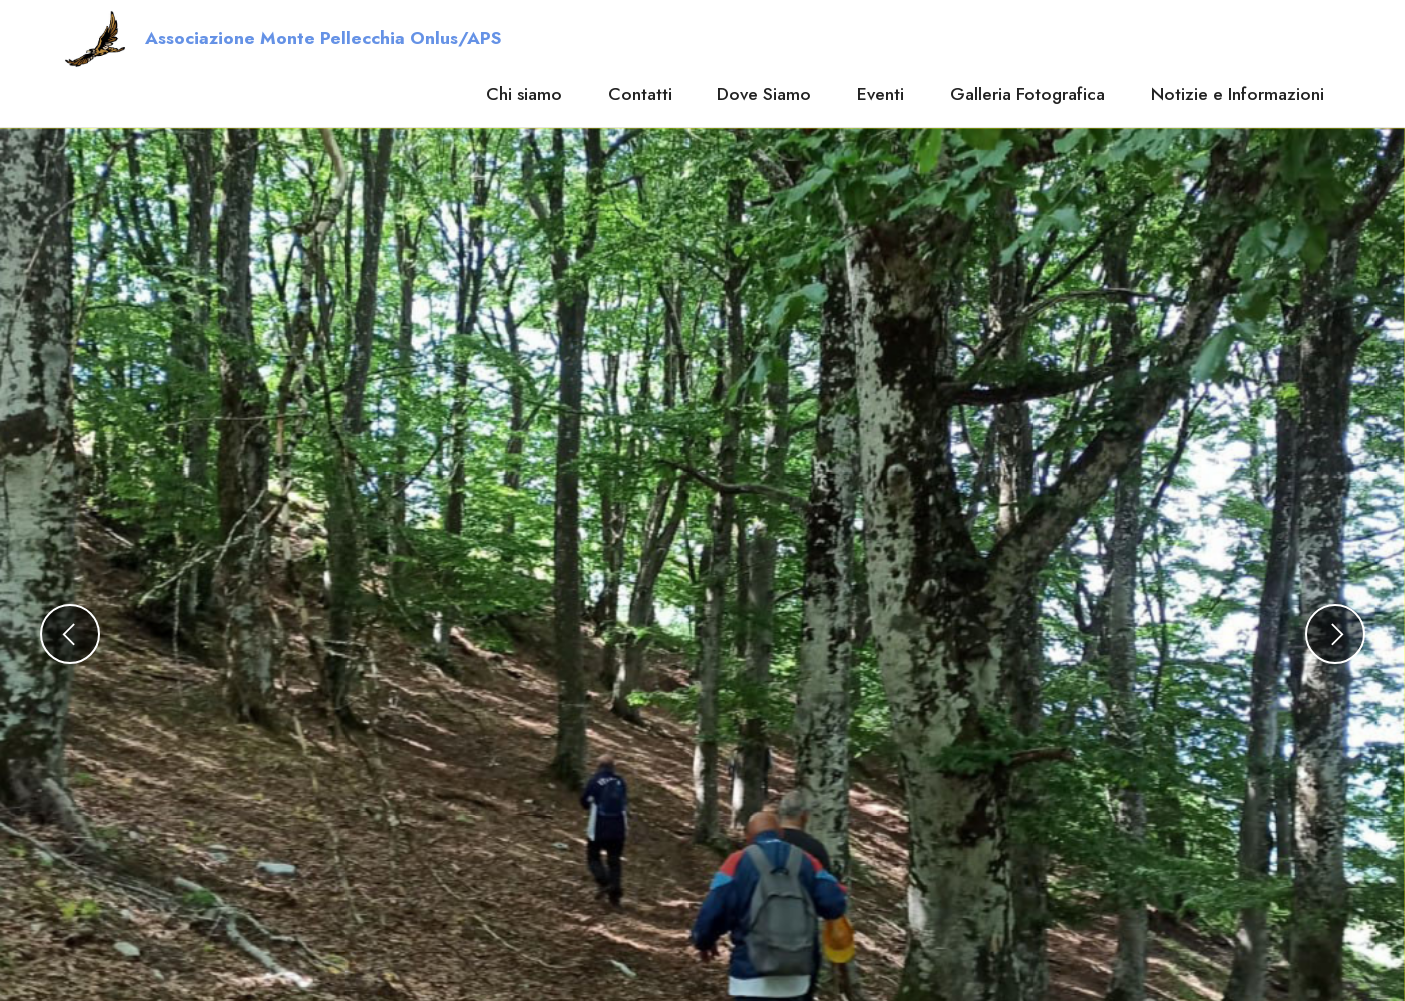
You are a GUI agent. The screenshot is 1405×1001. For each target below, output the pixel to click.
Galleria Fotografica (1027, 94)
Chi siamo (524, 94)
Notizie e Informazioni (1237, 94)
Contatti (640, 94)
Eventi (880, 94)
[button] (70, 634)
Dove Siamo (764, 94)
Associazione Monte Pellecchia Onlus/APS (323, 39)
